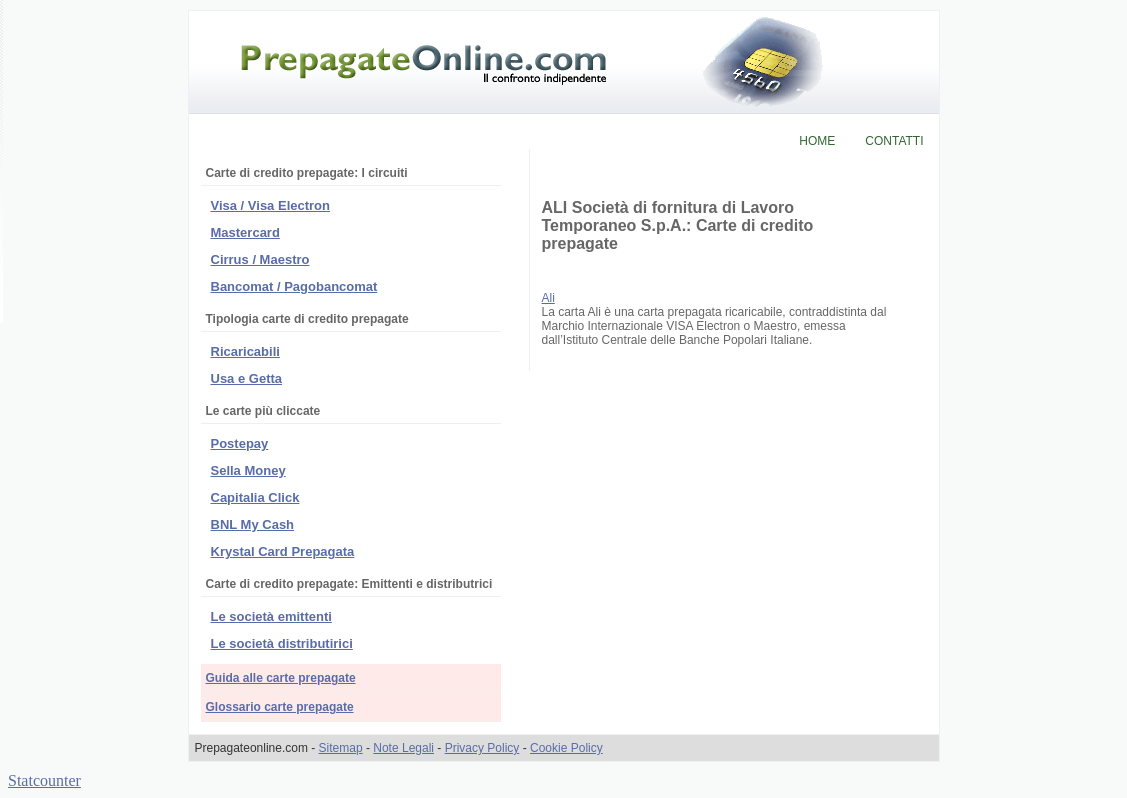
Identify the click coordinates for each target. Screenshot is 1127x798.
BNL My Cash (253, 524)
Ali (548, 298)
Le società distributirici (282, 643)
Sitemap (341, 748)
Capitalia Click (255, 497)
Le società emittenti (271, 616)
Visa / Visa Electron (270, 205)
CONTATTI (894, 141)
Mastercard (245, 232)
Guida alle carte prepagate (281, 678)
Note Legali (403, 748)
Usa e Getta (247, 378)
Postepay (240, 443)
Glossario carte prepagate (280, 707)
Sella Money (248, 470)
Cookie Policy (566, 748)
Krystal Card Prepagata (283, 551)
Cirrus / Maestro (260, 259)
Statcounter (44, 780)
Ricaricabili (245, 351)
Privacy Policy (482, 748)
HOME (817, 141)
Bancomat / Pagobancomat (294, 286)
